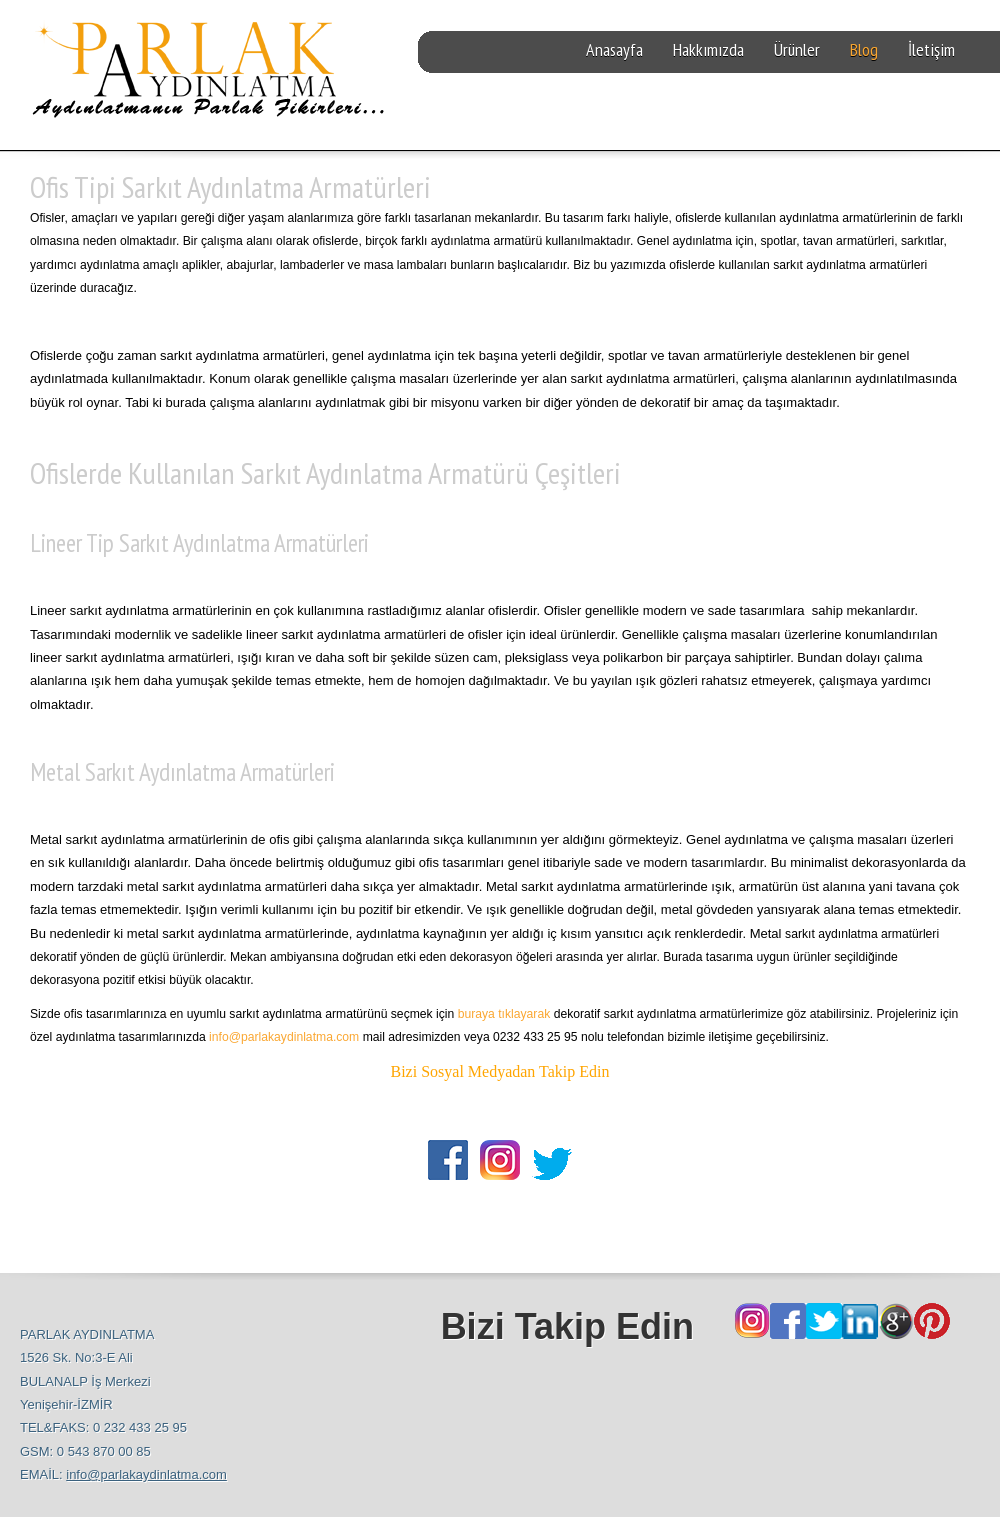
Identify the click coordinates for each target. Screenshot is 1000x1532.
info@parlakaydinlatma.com (284, 1037)
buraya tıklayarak (504, 1014)
